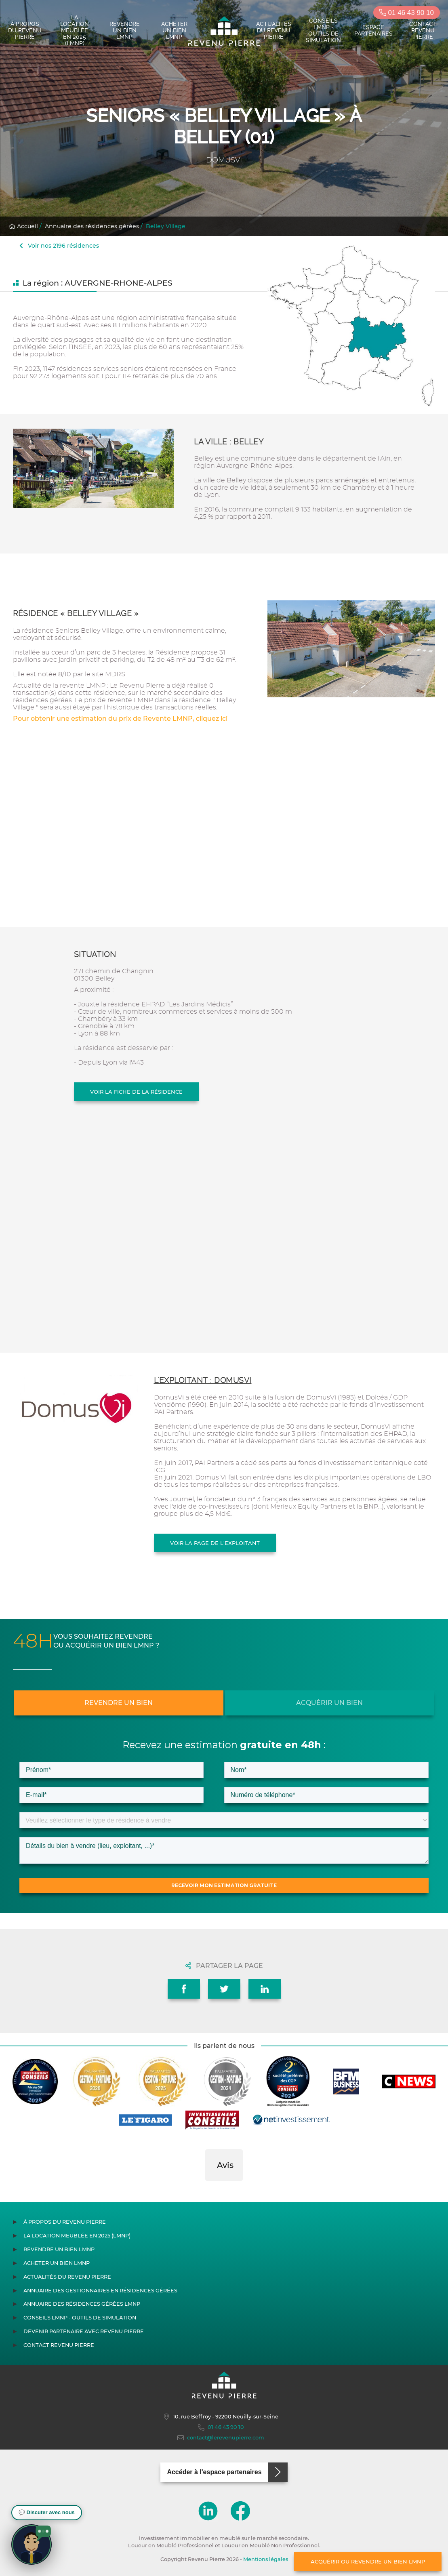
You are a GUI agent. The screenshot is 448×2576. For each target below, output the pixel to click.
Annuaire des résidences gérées (92, 226)
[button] (204, 2189)
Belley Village (165, 226)
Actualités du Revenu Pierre (273, 30)
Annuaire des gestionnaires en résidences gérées (100, 2291)
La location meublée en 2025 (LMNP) (74, 30)
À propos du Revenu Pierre (25, 30)
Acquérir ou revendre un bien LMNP (368, 2561)
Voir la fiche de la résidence (136, 1091)
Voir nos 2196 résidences (59, 245)
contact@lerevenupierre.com (220, 2438)
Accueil (23, 226)
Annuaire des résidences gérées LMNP (81, 2304)
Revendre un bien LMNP (124, 30)
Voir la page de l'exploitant (215, 1543)
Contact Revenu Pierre (423, 30)
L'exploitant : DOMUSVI (203, 1380)
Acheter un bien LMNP (174, 30)
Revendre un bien (118, 1703)
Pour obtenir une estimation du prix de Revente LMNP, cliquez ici (120, 718)
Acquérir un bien (329, 1703)
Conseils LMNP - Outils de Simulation (323, 30)
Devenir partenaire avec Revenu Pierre (83, 2331)
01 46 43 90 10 (406, 13)
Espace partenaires (373, 30)
